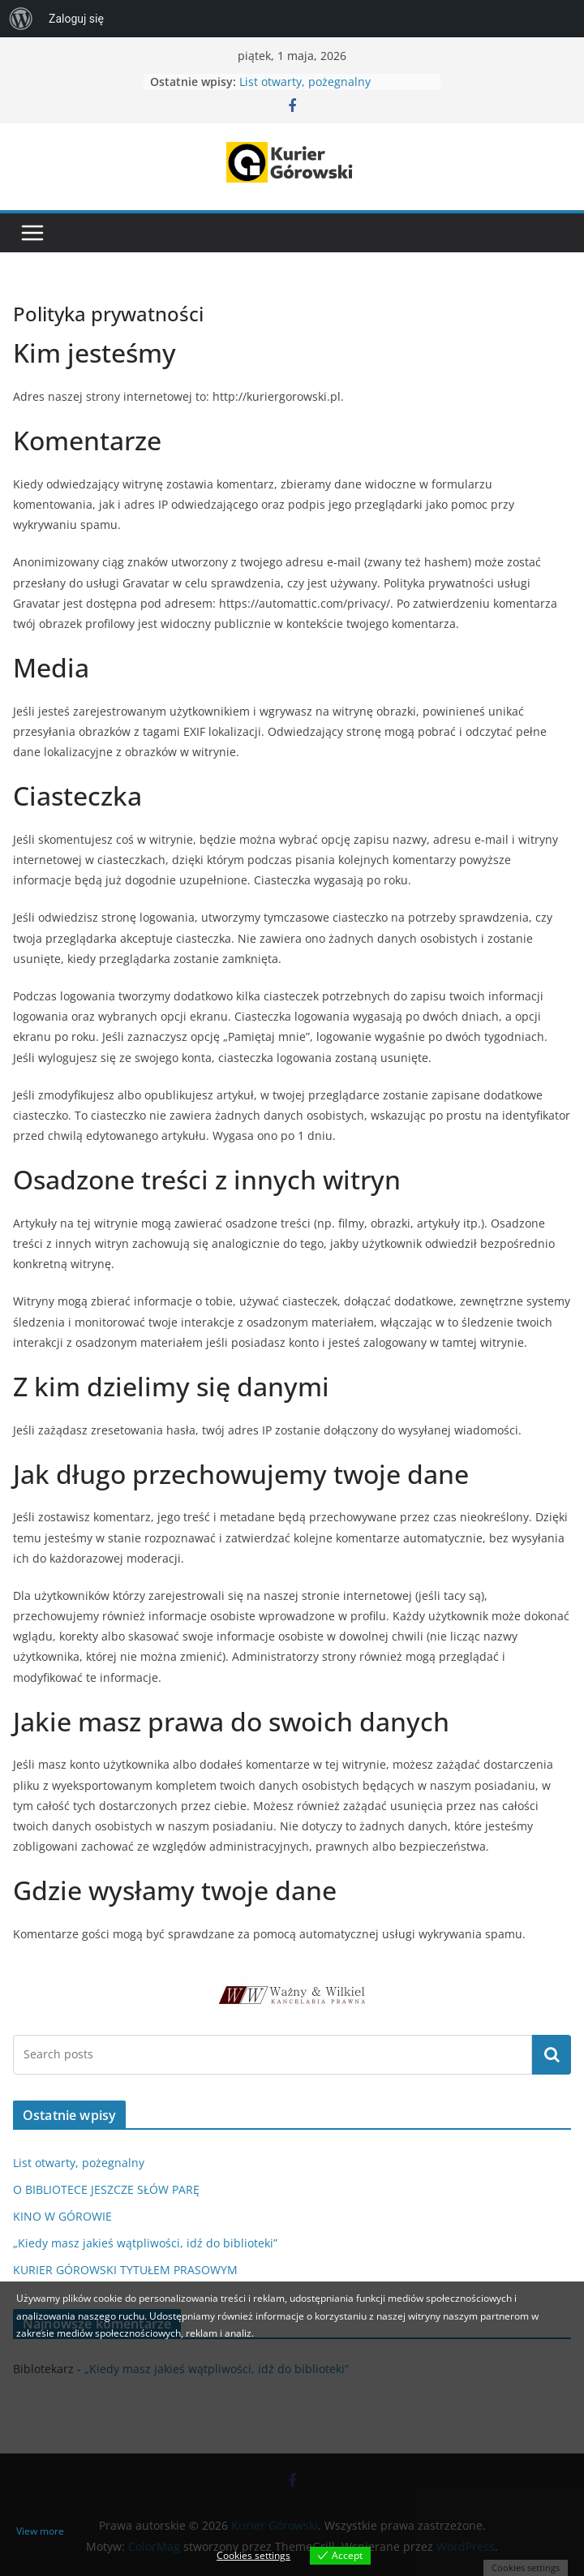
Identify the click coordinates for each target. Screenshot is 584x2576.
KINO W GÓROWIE (62, 2216)
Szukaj (551, 2054)
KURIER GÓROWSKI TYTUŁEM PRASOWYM (125, 2269)
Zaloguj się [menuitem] (76, 18)
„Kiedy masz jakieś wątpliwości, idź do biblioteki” (145, 2243)
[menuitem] (21, 18)
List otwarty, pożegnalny (305, 81)
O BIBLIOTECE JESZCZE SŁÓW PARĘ (106, 2189)
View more (40, 2531)
